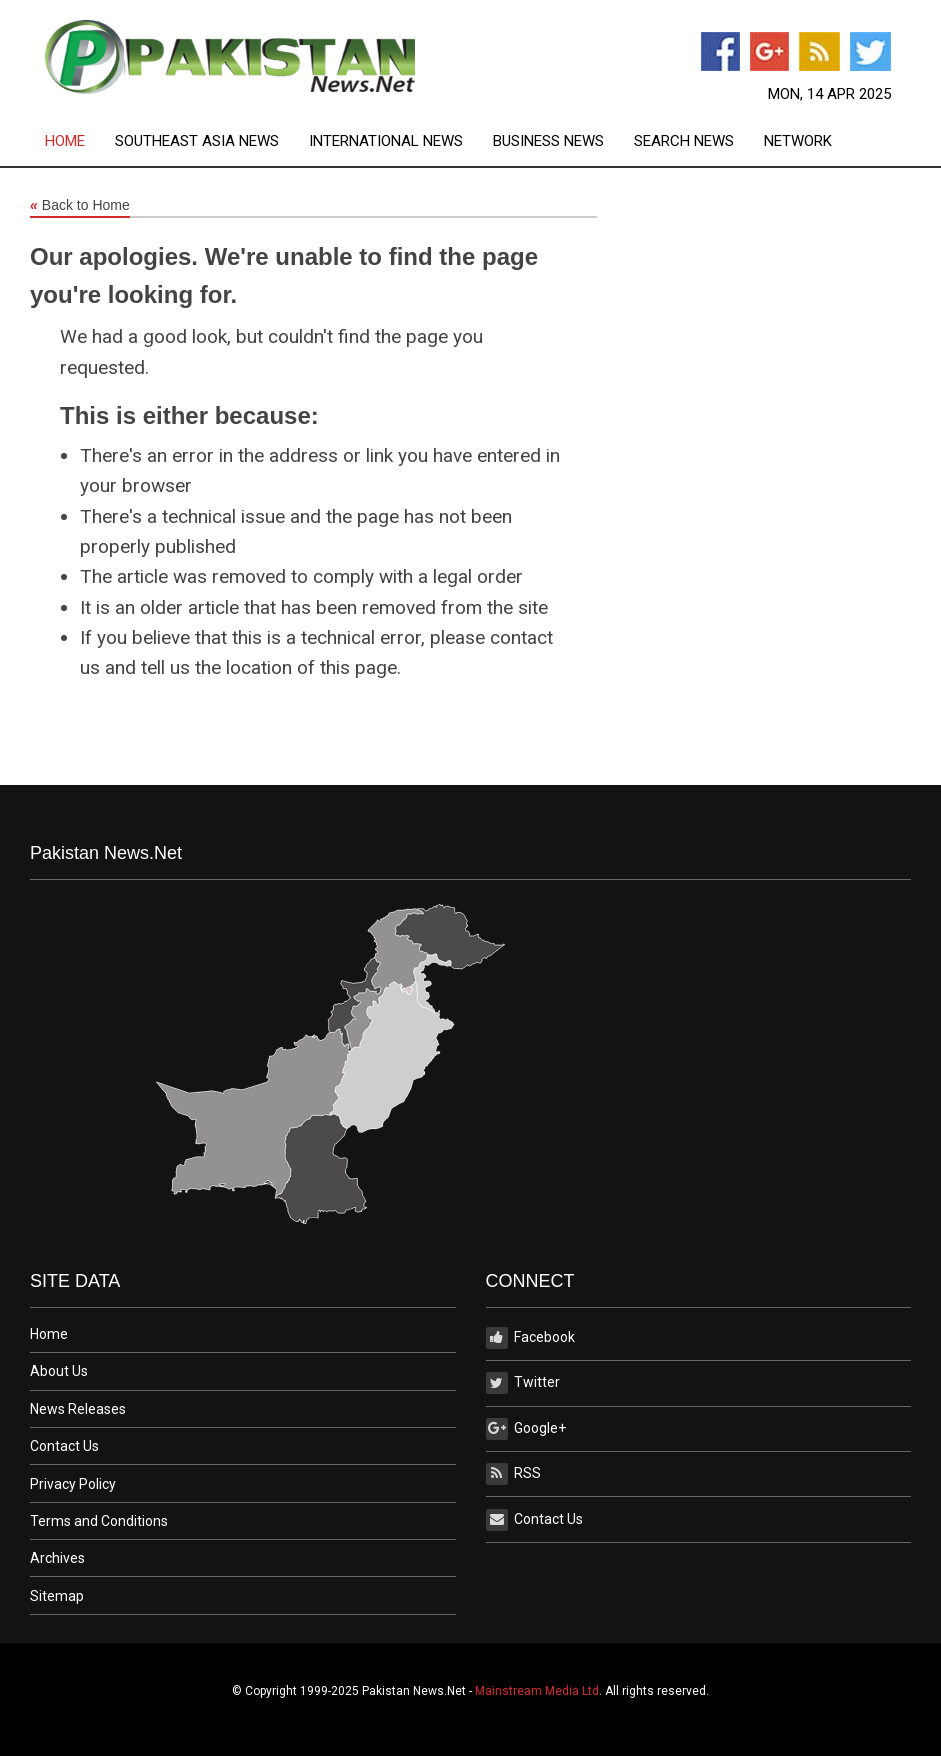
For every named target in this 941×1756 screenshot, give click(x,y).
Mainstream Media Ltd (537, 1691)
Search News (684, 141)
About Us (59, 1371)
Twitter (523, 1383)
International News (386, 141)
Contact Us (64, 1446)
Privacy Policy (73, 1484)
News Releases (78, 1409)
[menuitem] (80, 141)
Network (798, 141)
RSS (513, 1474)
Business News (548, 141)
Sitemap (57, 1596)
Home (65, 141)
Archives (57, 1558)
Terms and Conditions (99, 1521)
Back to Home (80, 206)
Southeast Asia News (197, 141)
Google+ (526, 1429)
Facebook (530, 1338)
